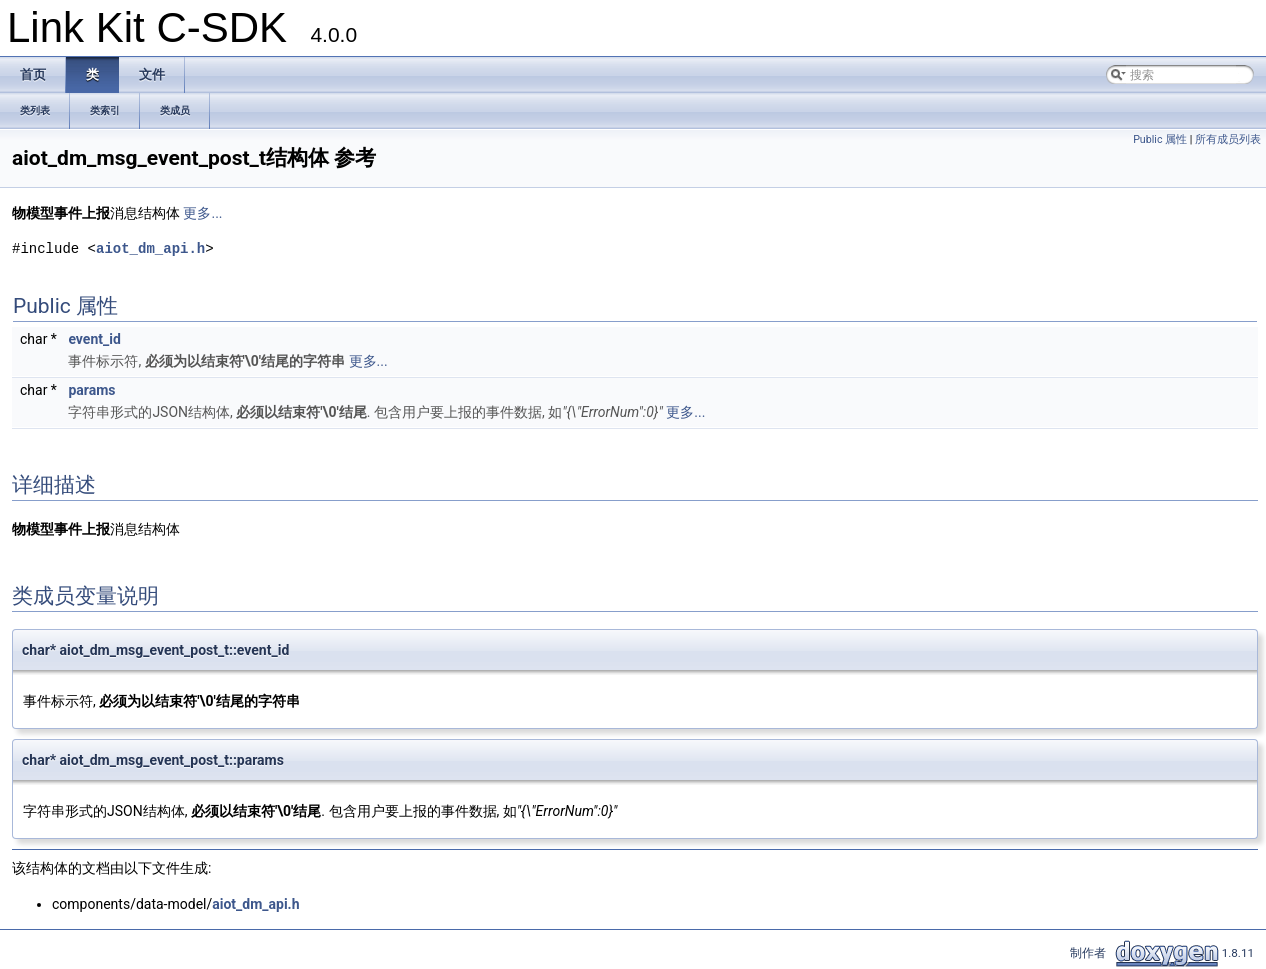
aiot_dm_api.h (150, 248)
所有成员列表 (1228, 139)
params (91, 390)
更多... (202, 213)
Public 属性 (1160, 139)
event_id (94, 339)
